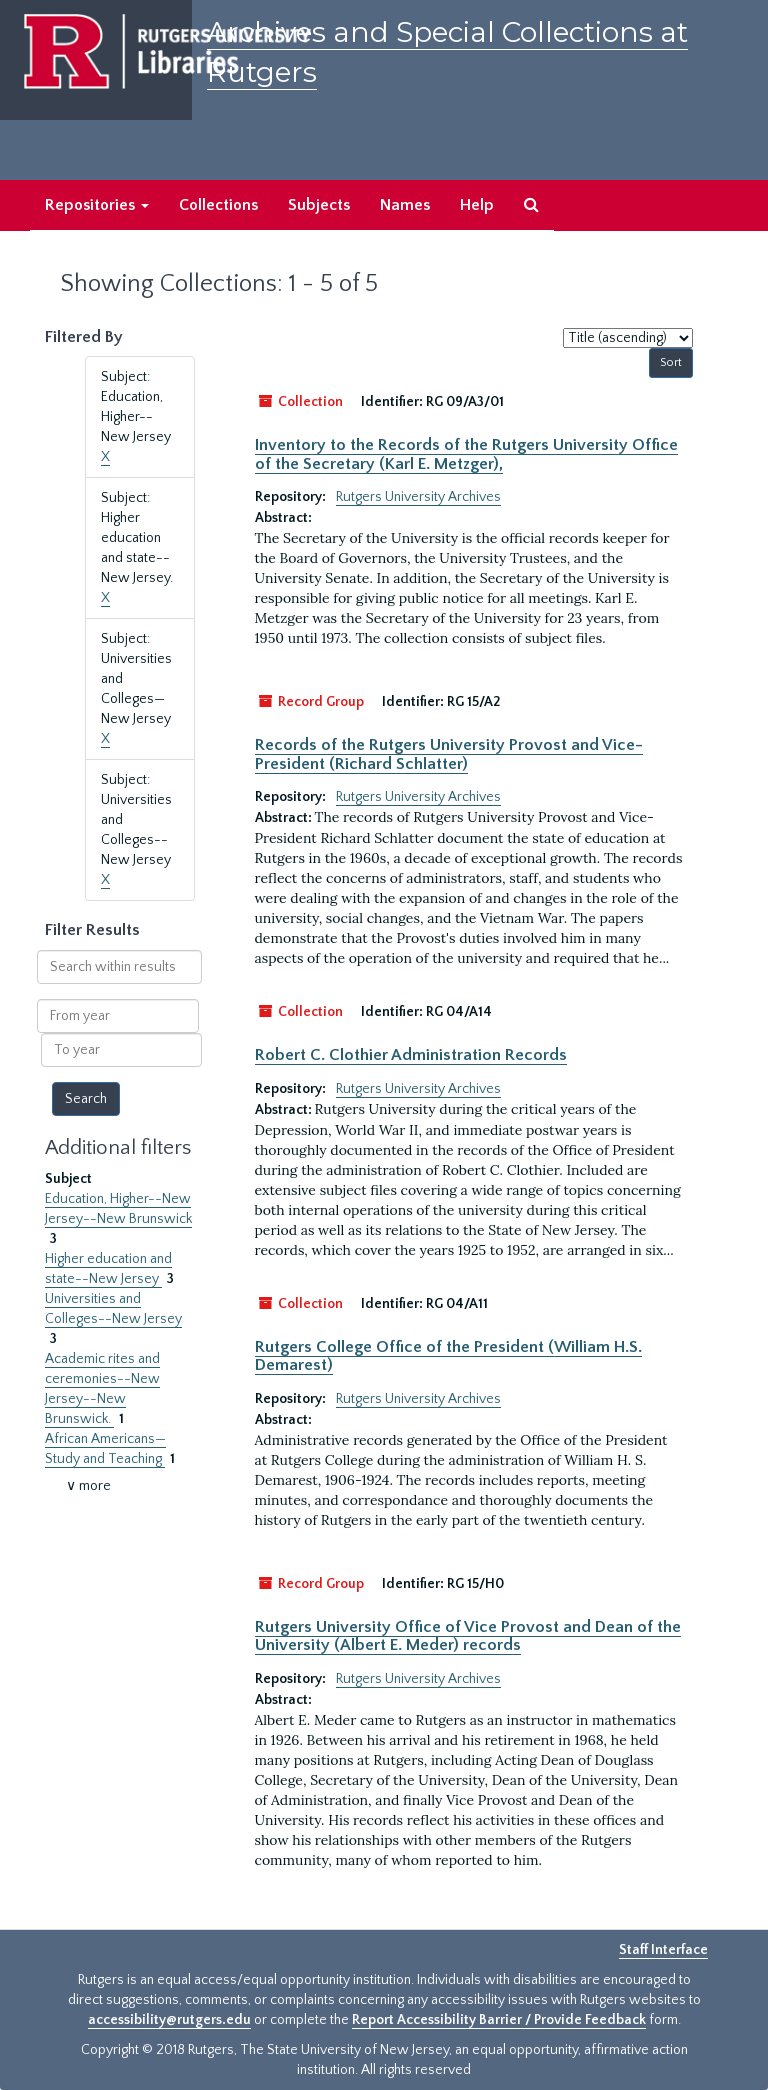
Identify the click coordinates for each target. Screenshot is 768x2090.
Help (477, 205)
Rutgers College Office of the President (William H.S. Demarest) (448, 1356)
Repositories (97, 205)
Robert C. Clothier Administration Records (411, 1055)
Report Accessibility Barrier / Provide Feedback (499, 2020)
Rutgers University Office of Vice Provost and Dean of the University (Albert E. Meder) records (468, 1636)
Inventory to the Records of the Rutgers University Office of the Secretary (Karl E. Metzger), (466, 454)
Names (405, 205)
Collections (218, 205)
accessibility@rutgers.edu (169, 2020)
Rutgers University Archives (418, 497)
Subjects (319, 205)
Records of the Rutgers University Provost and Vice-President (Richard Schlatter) (449, 754)
